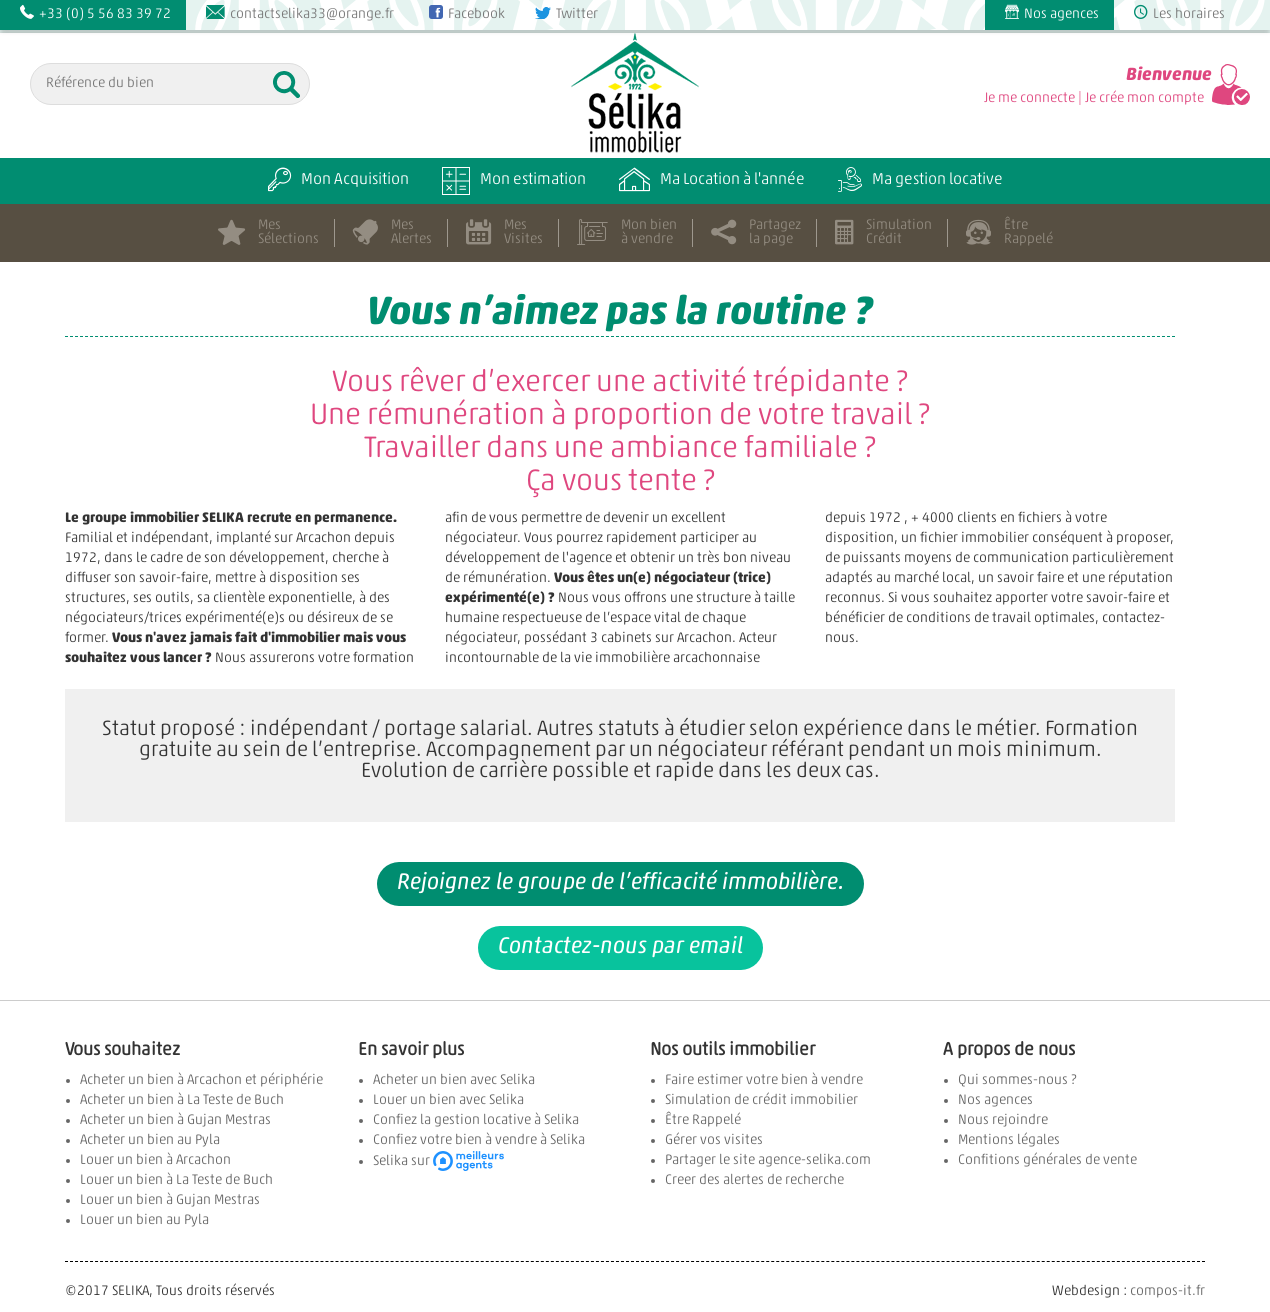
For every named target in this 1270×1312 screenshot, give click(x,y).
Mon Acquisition (338, 181)
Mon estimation (514, 181)
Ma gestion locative (920, 181)
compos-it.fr (1167, 1291)
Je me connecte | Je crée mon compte (1094, 98)
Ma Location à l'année (712, 181)
